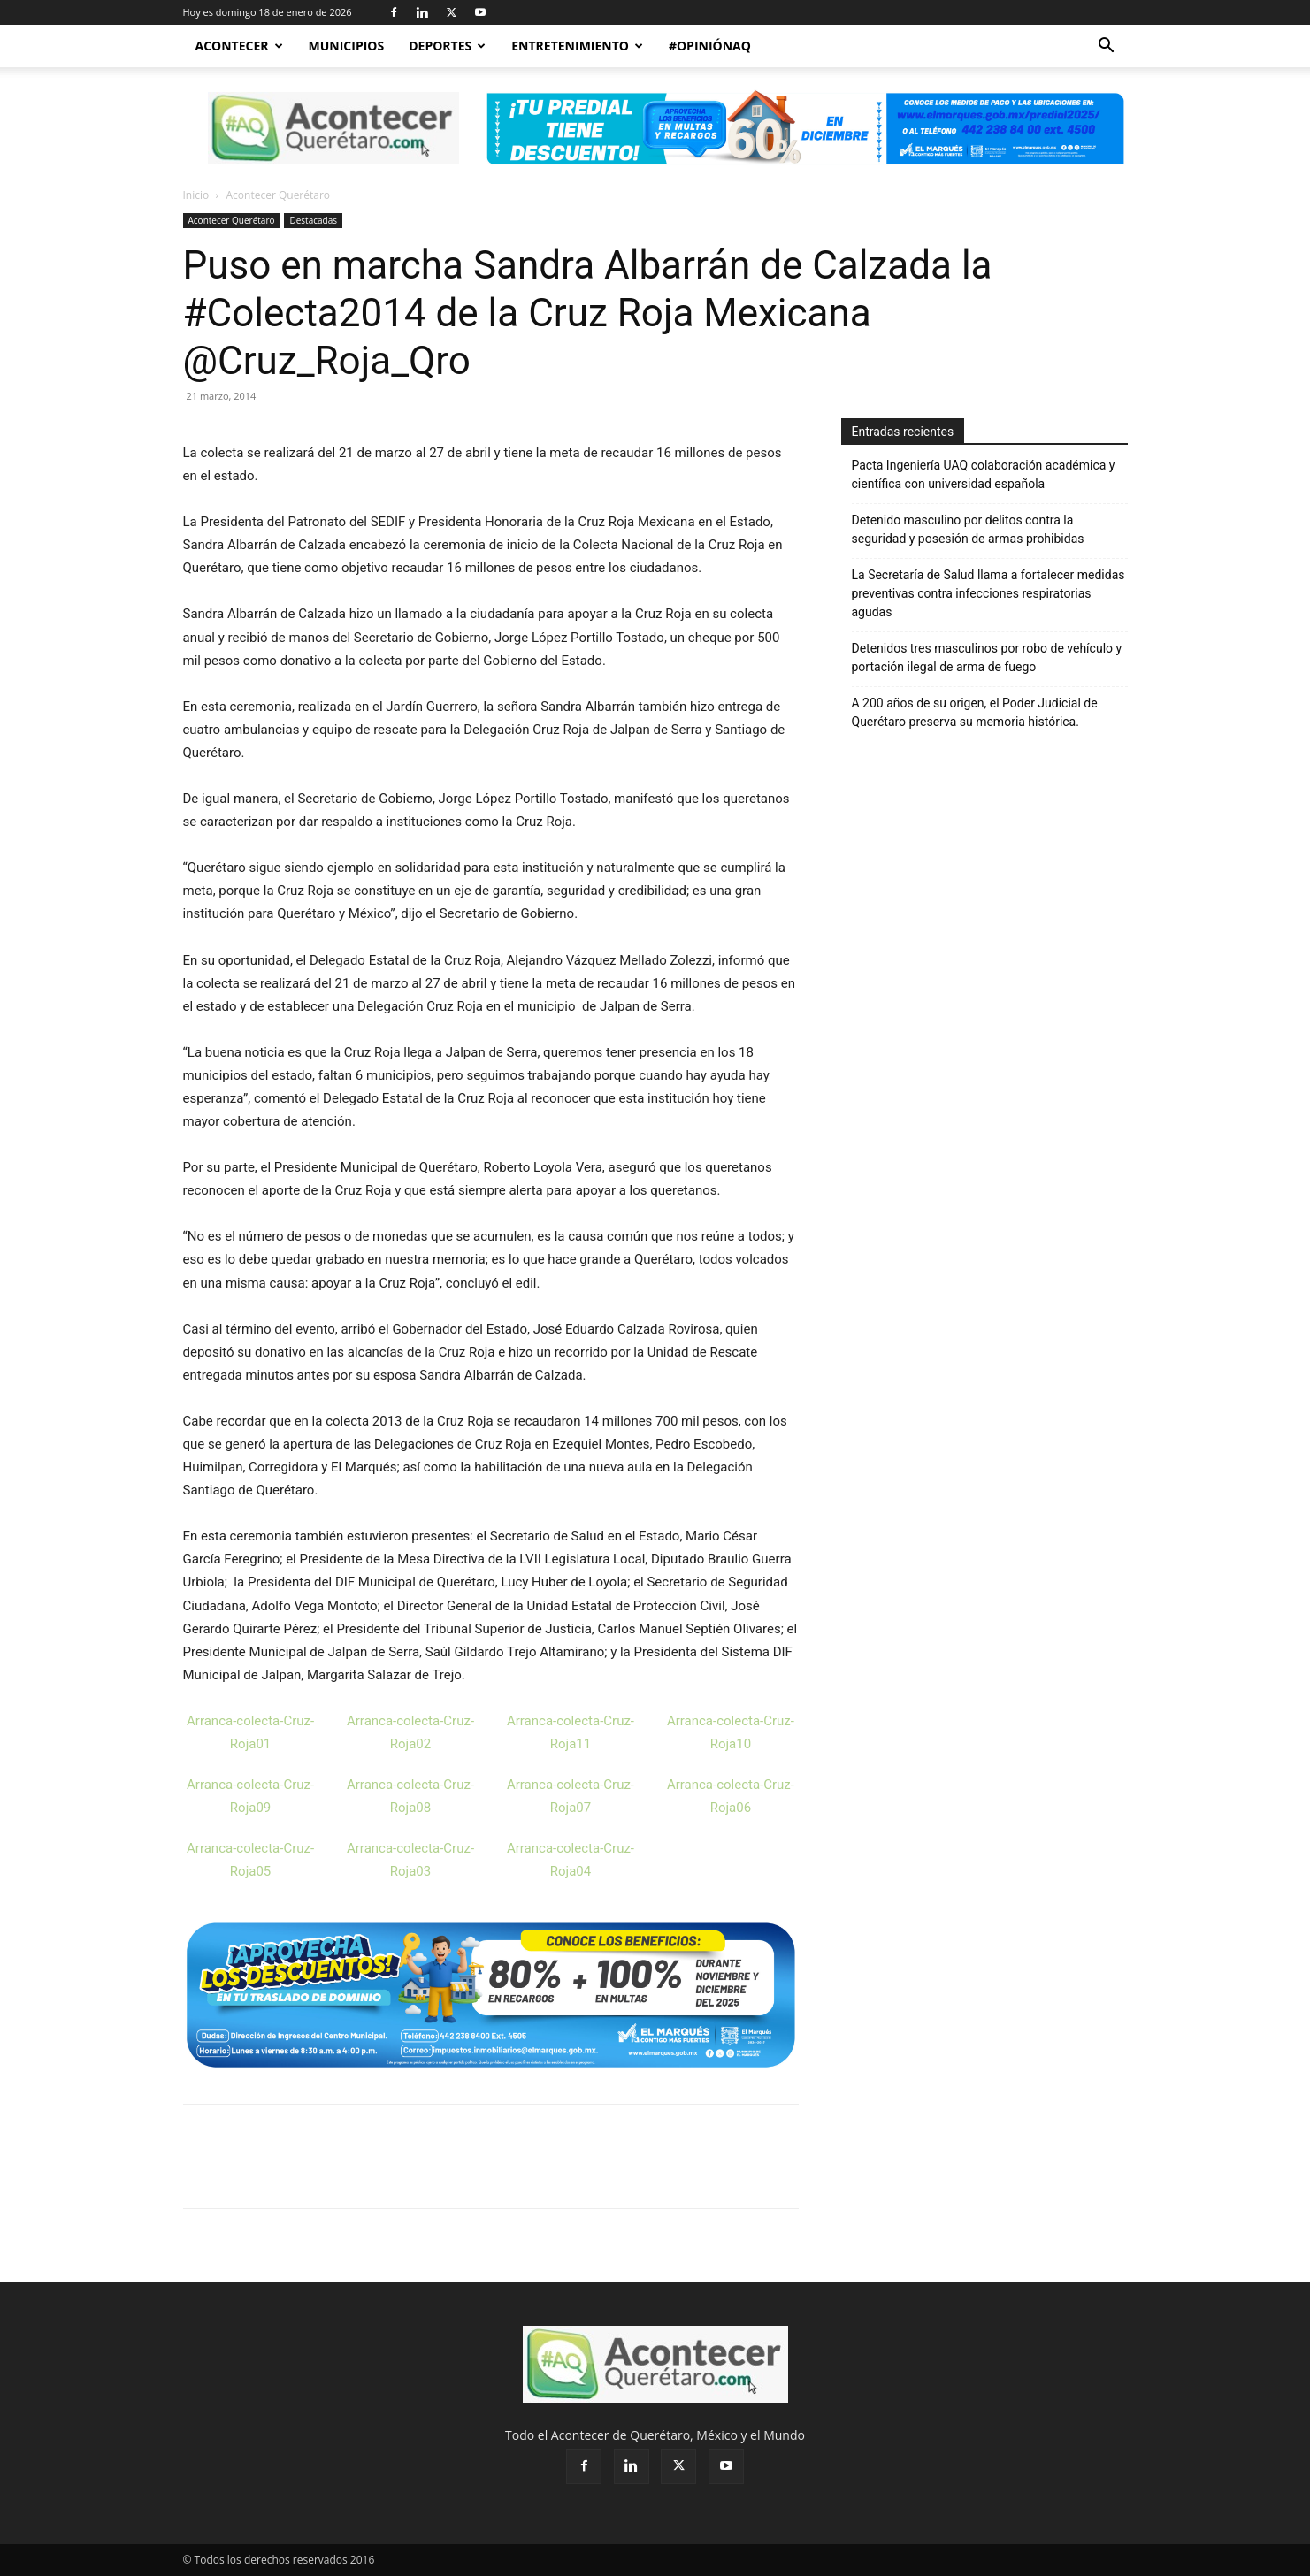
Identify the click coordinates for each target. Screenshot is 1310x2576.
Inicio (196, 195)
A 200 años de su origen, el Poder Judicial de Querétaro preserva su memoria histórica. (975, 712)
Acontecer (239, 45)
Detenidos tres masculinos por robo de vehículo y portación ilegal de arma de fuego (987, 657)
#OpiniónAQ (710, 45)
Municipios (347, 45)
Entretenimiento (577, 45)
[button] (1106, 47)
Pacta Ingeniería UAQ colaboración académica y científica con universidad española (983, 474)
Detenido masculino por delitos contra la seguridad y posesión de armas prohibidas (968, 529)
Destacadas (313, 220)
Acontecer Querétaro (231, 220)
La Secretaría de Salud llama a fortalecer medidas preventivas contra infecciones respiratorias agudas (988, 593)
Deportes (447, 45)
